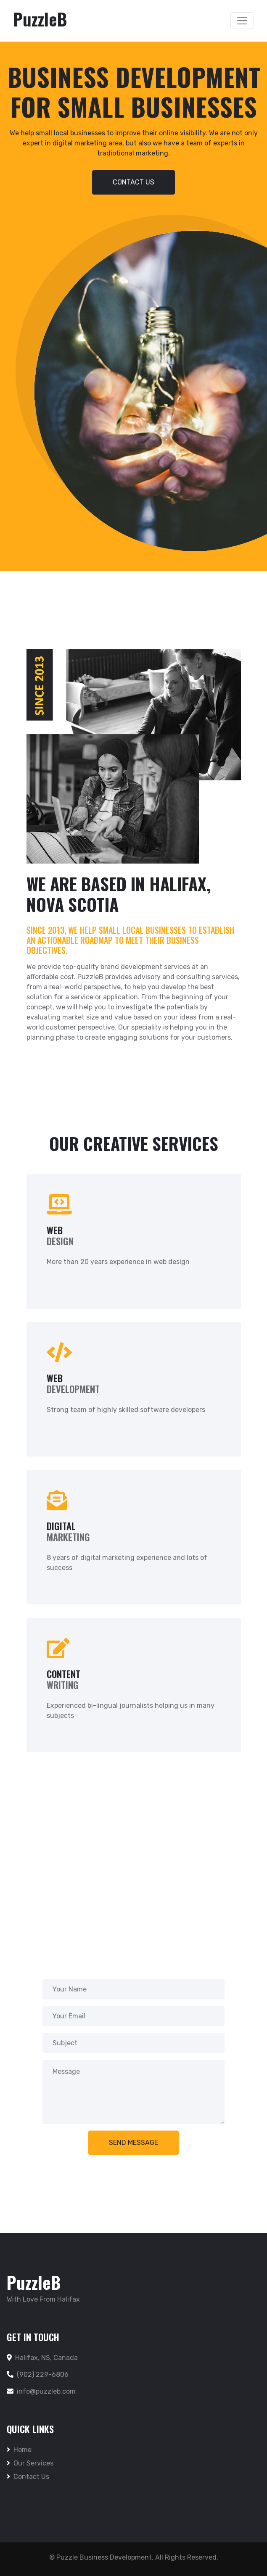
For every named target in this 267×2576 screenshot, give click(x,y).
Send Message (133, 2143)
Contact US (133, 182)
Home (19, 2450)
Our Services (30, 2463)
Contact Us (28, 2477)
